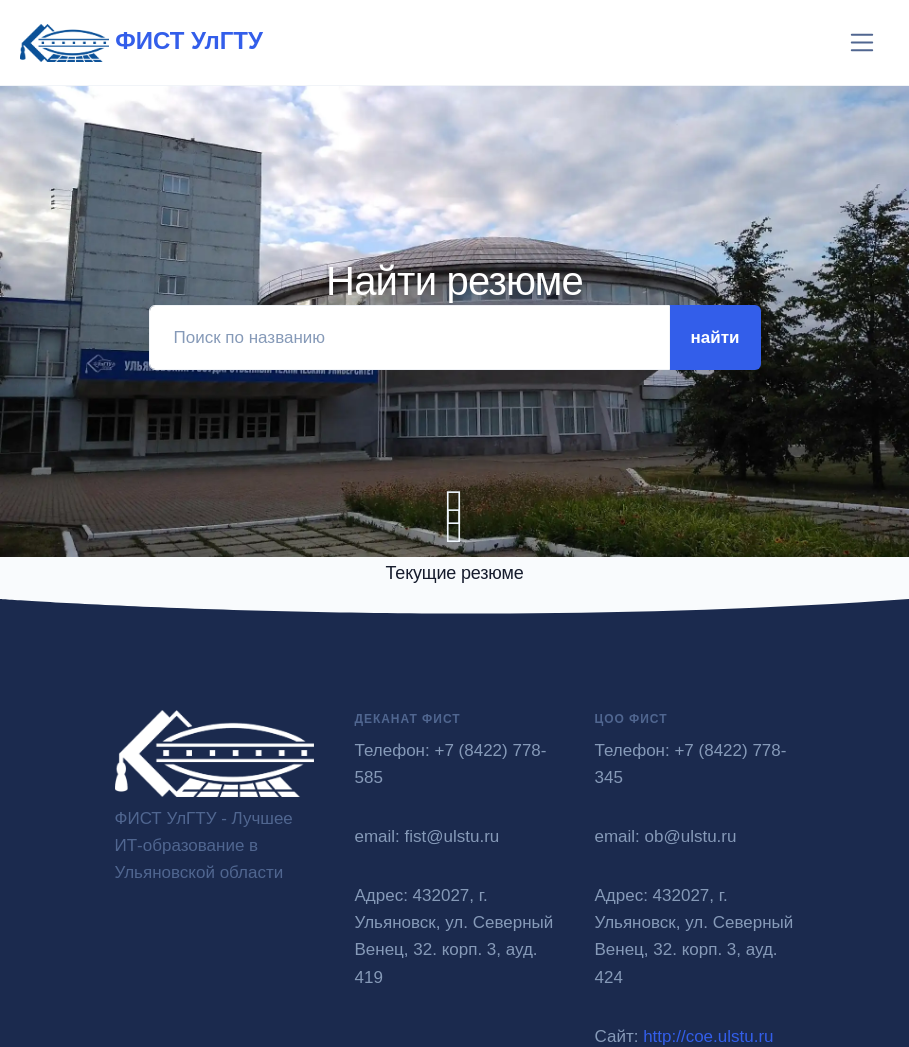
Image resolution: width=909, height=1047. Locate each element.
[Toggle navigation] (862, 42)
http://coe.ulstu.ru (708, 1036)
